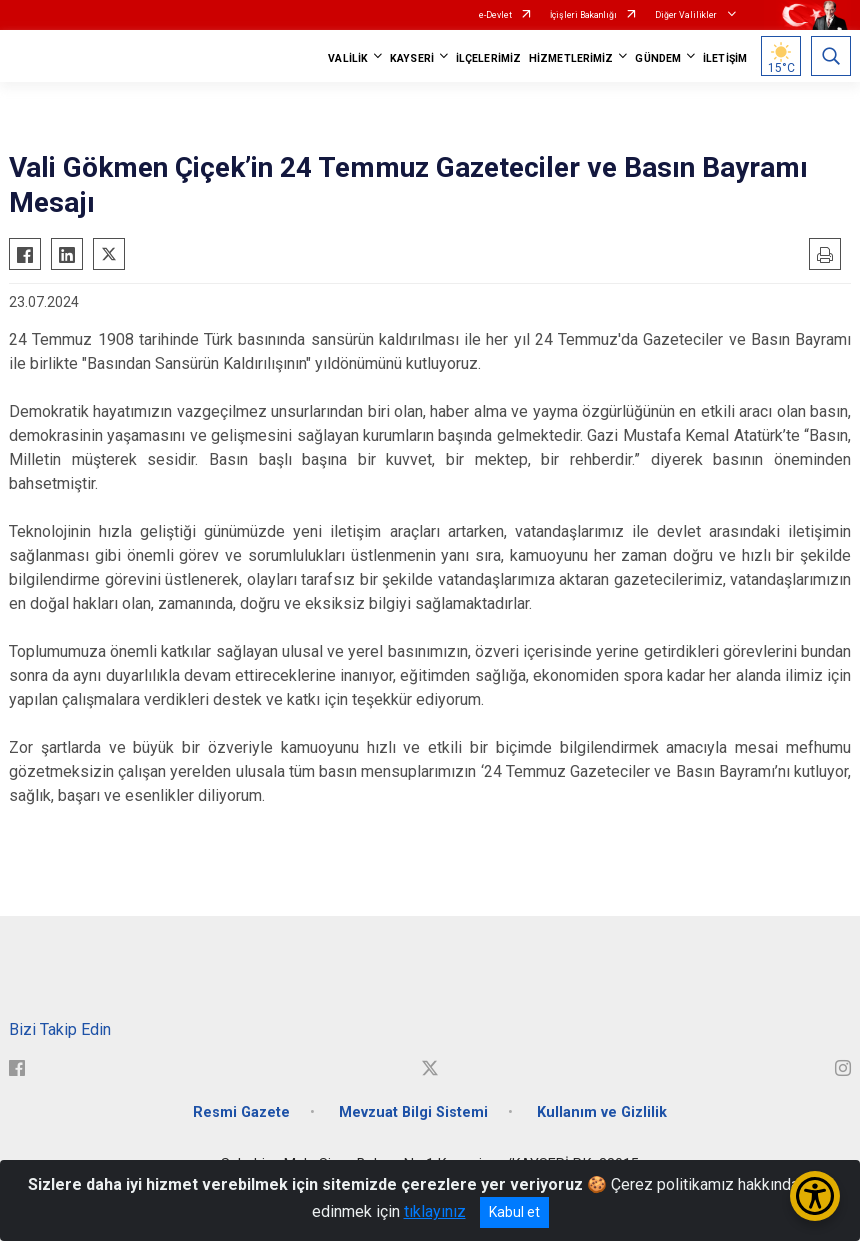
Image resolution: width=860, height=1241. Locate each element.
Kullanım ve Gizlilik (602, 1112)
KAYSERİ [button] (412, 58)
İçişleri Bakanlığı (583, 15)
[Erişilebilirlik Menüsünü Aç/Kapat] (815, 1196)
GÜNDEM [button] (658, 58)
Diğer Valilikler (687, 15)
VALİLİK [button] (348, 58)
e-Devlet (495, 15)
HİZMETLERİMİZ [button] (571, 58)
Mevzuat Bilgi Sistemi (413, 1112)
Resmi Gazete (241, 1112)
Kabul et (514, 1212)
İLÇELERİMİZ (488, 58)
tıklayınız (435, 1211)
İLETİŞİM (725, 58)
